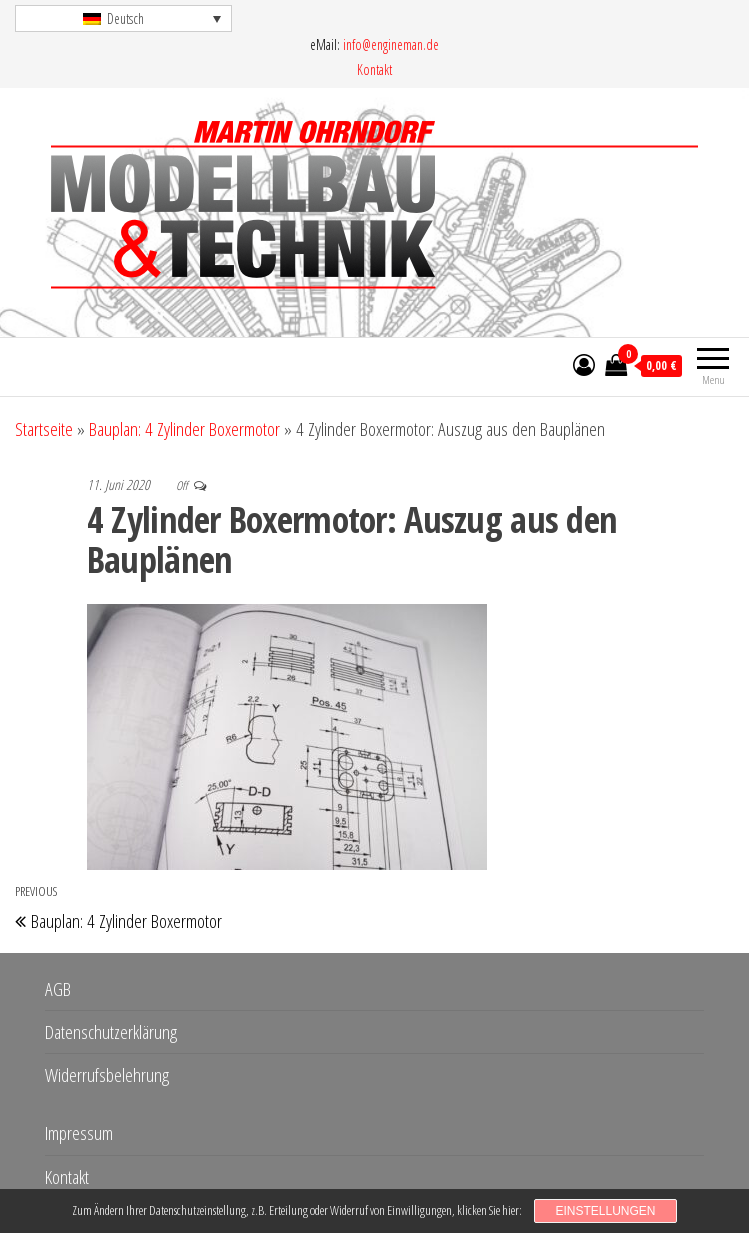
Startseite (44, 429)
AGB (58, 989)
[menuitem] (123, 18)
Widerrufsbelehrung (107, 1075)
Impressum (79, 1133)
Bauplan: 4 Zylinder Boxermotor (184, 429)
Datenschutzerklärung (111, 1032)
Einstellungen (605, 1211)
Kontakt (374, 69)
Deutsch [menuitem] (125, 18)
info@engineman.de (391, 44)
